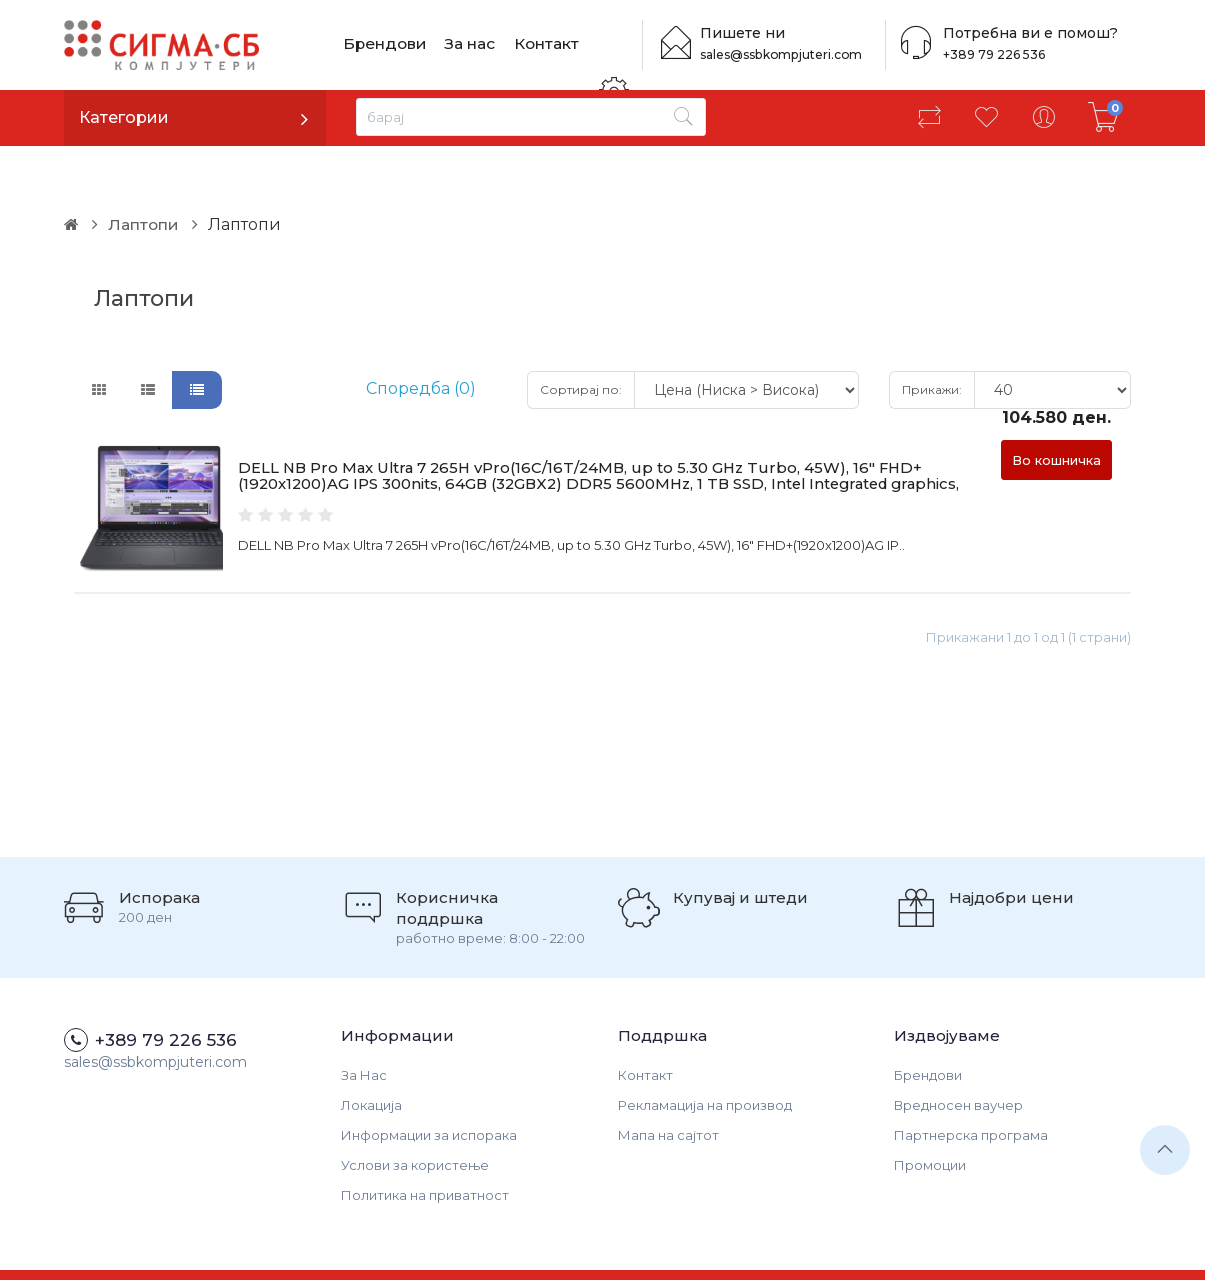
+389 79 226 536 (989, 54)
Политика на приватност (425, 1147)
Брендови (384, 44)
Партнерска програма (971, 1087)
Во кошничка (1056, 412)
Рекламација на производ (705, 1057)
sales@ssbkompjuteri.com (786, 54)
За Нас (364, 1027)
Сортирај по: (581, 341)
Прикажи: (932, 341)
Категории (124, 117)
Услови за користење (415, 1117)
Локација (371, 1057)
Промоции (930, 1117)
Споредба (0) (421, 341)
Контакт (546, 44)
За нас (470, 44)
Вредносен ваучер (958, 1057)
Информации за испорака (429, 1087)
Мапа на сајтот (668, 1087)
